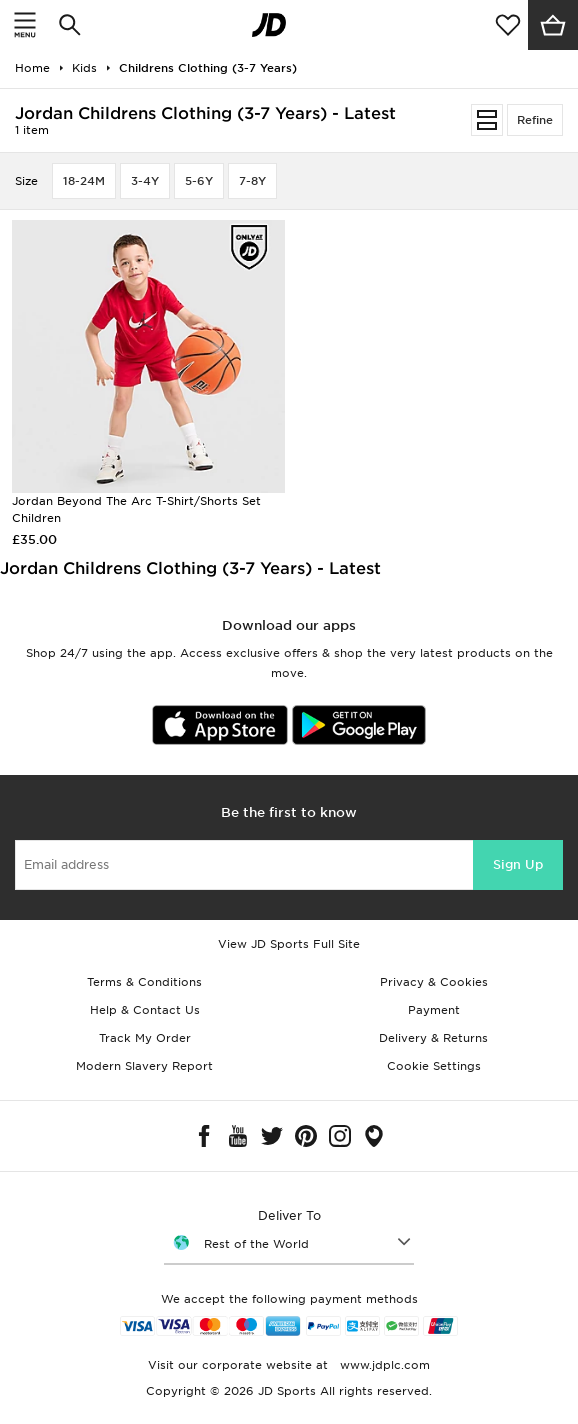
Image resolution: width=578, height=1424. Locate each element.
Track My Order (145, 1038)
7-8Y (252, 181)
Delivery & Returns (433, 1038)
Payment (434, 1010)
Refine (535, 120)
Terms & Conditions (144, 982)
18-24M (84, 181)
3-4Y (145, 181)
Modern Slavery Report (144, 1066)
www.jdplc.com (383, 1365)
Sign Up (518, 864)
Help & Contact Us (145, 1010)
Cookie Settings (434, 1066)
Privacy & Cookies (434, 982)
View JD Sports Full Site (289, 944)
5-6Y (199, 181)
